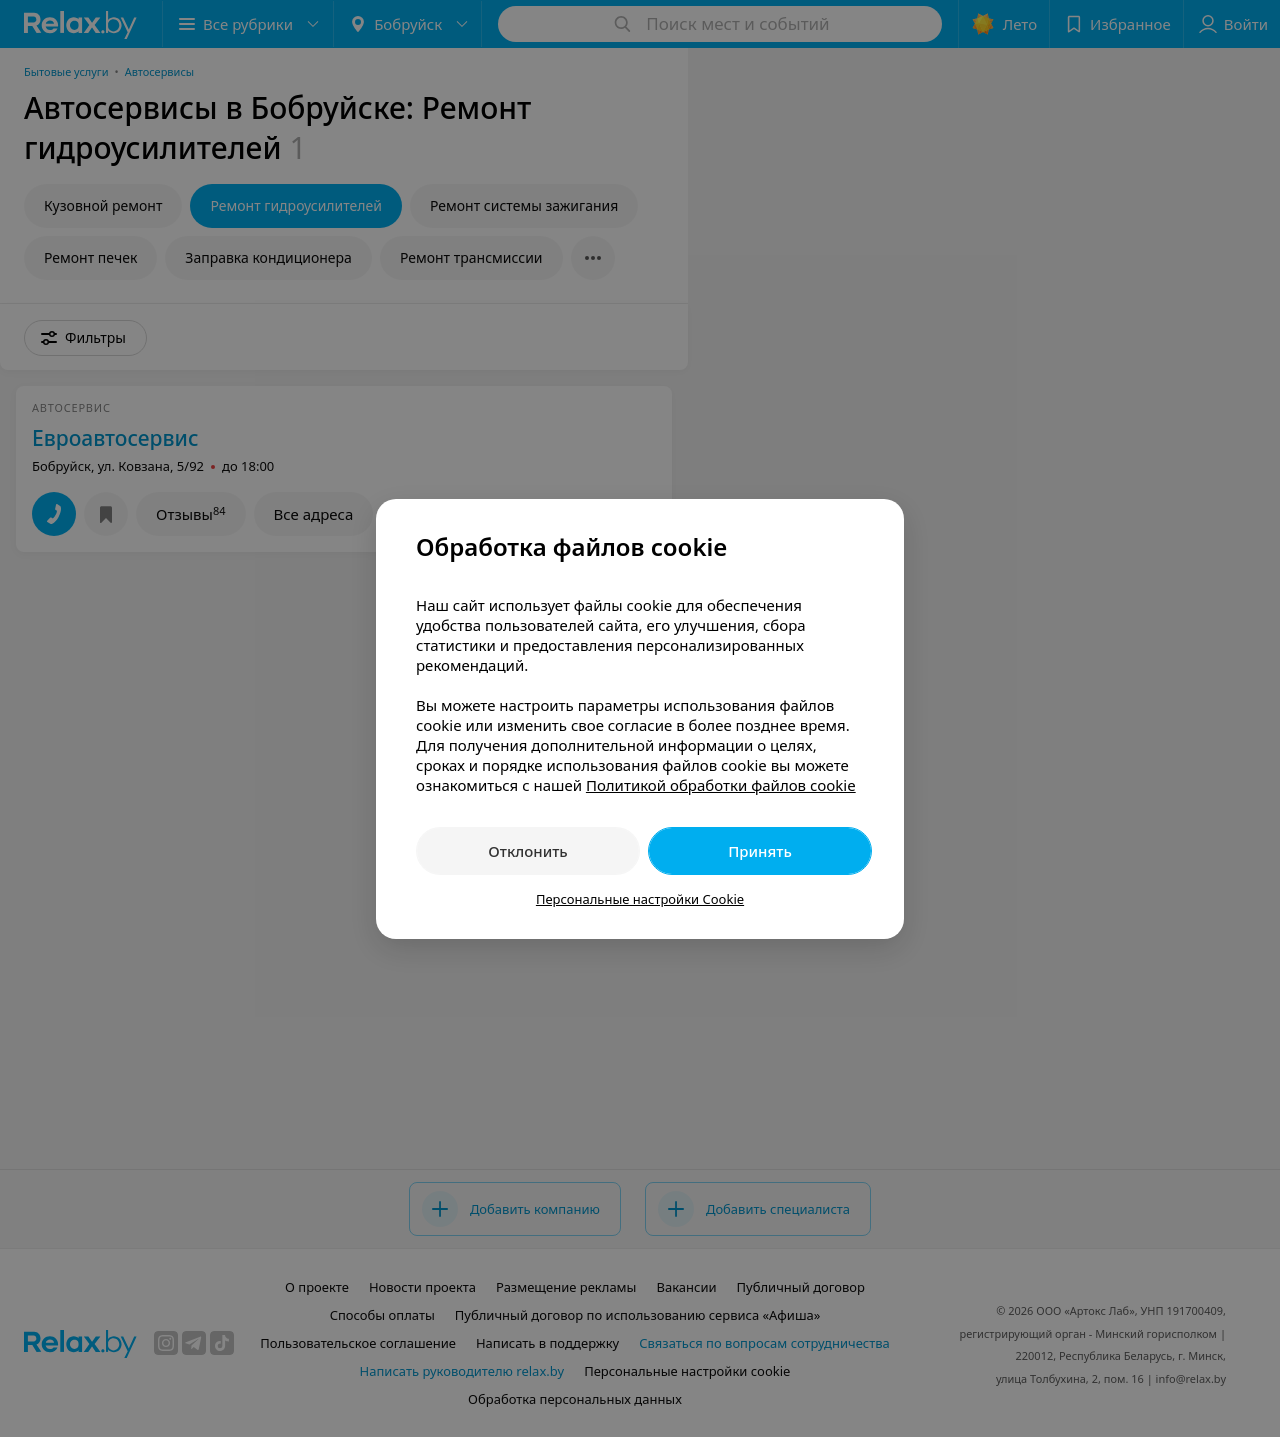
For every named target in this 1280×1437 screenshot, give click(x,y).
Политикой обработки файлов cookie (721, 785)
